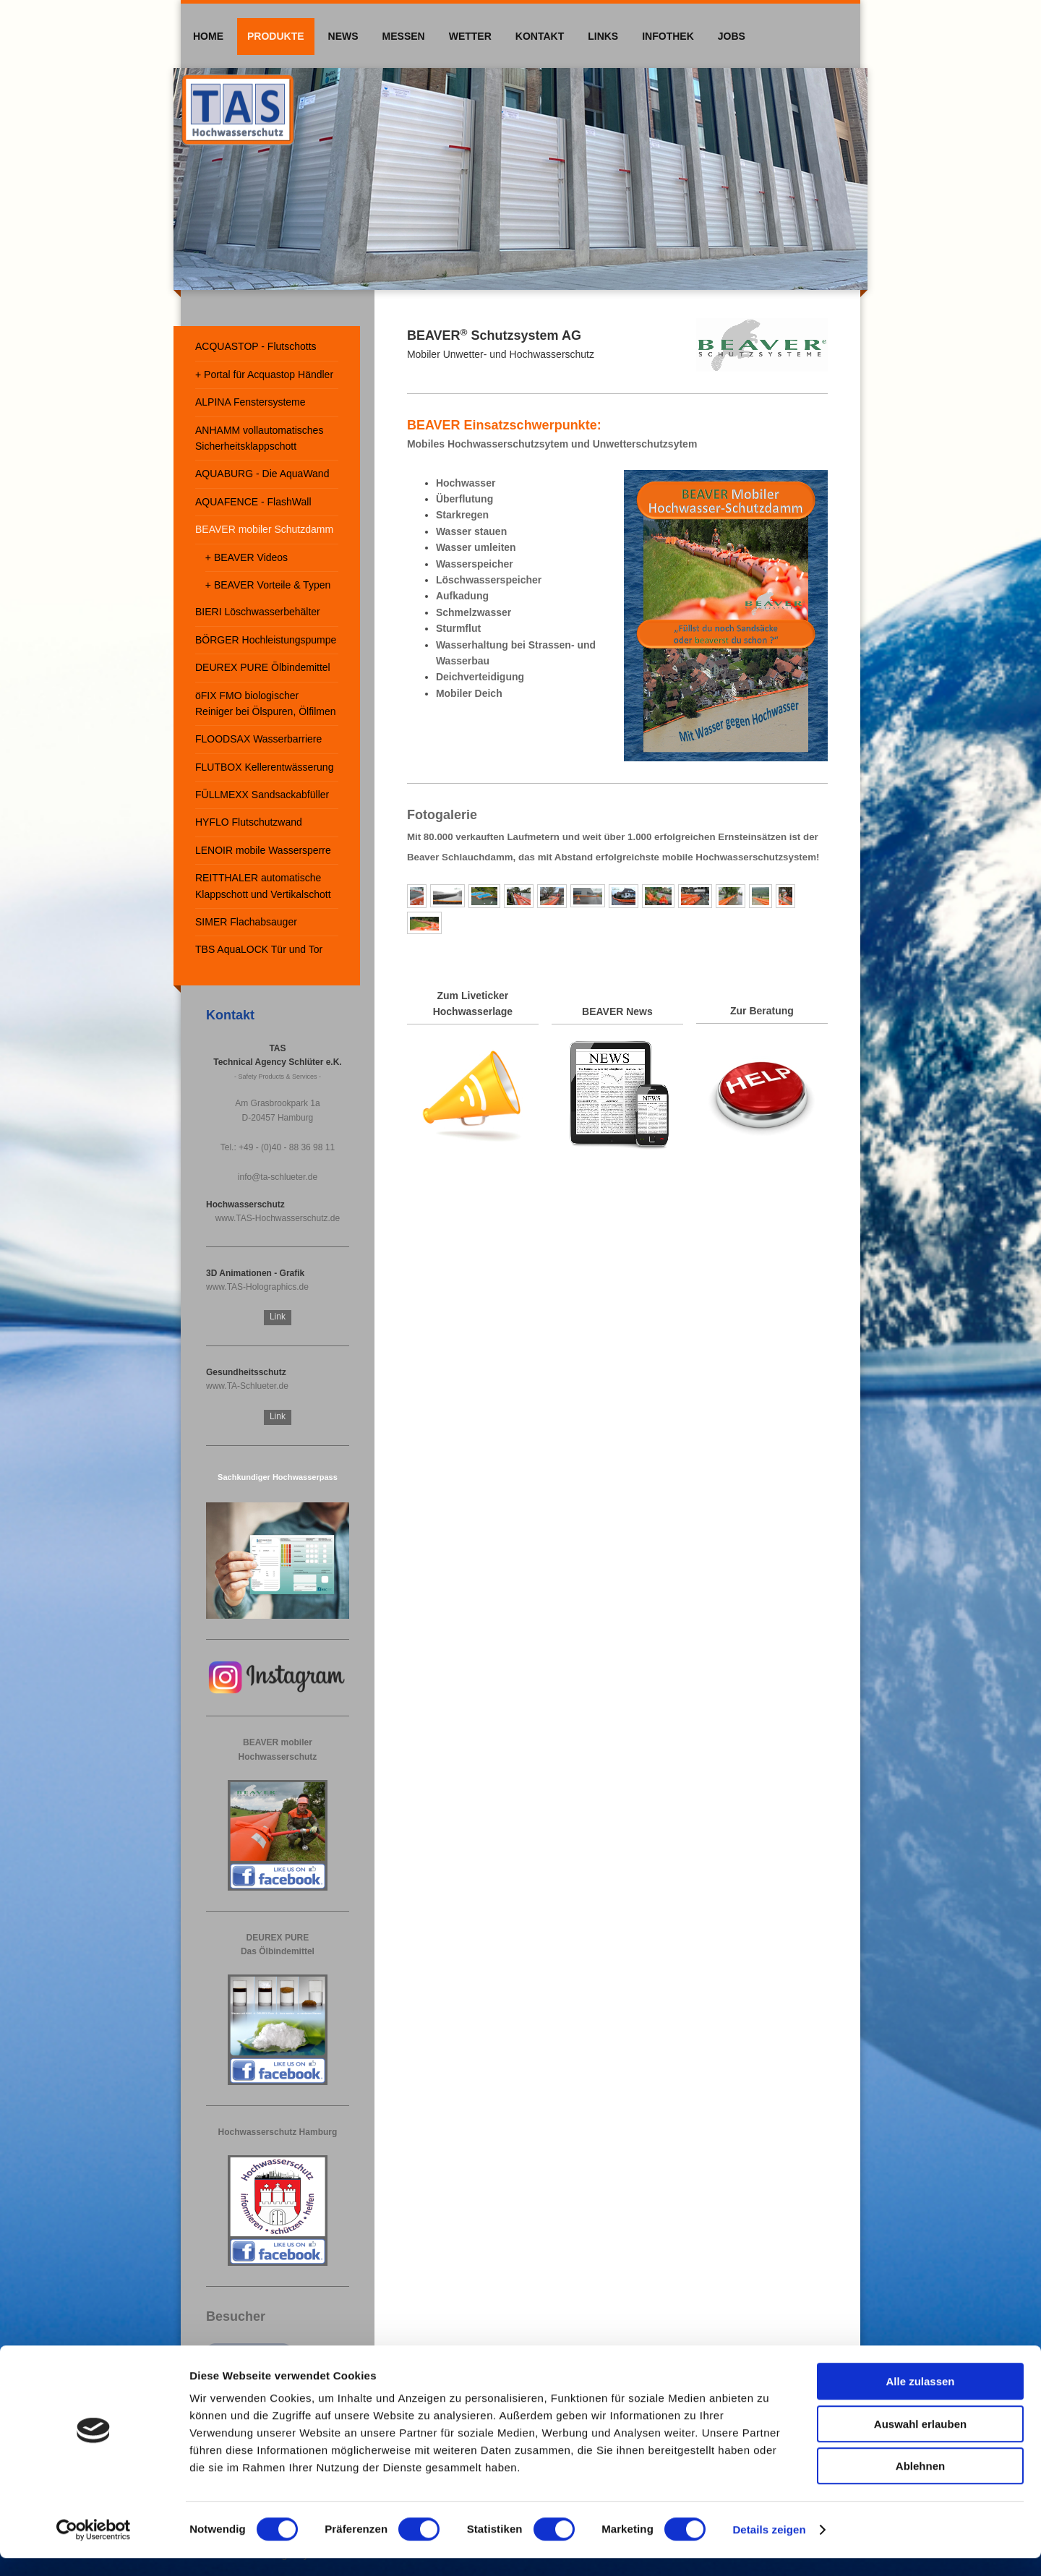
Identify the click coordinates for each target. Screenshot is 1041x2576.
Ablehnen (920, 2484)
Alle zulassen (920, 2399)
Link (278, 1316)
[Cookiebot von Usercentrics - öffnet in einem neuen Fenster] (93, 2548)
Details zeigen (768, 2547)
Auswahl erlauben (920, 2442)
